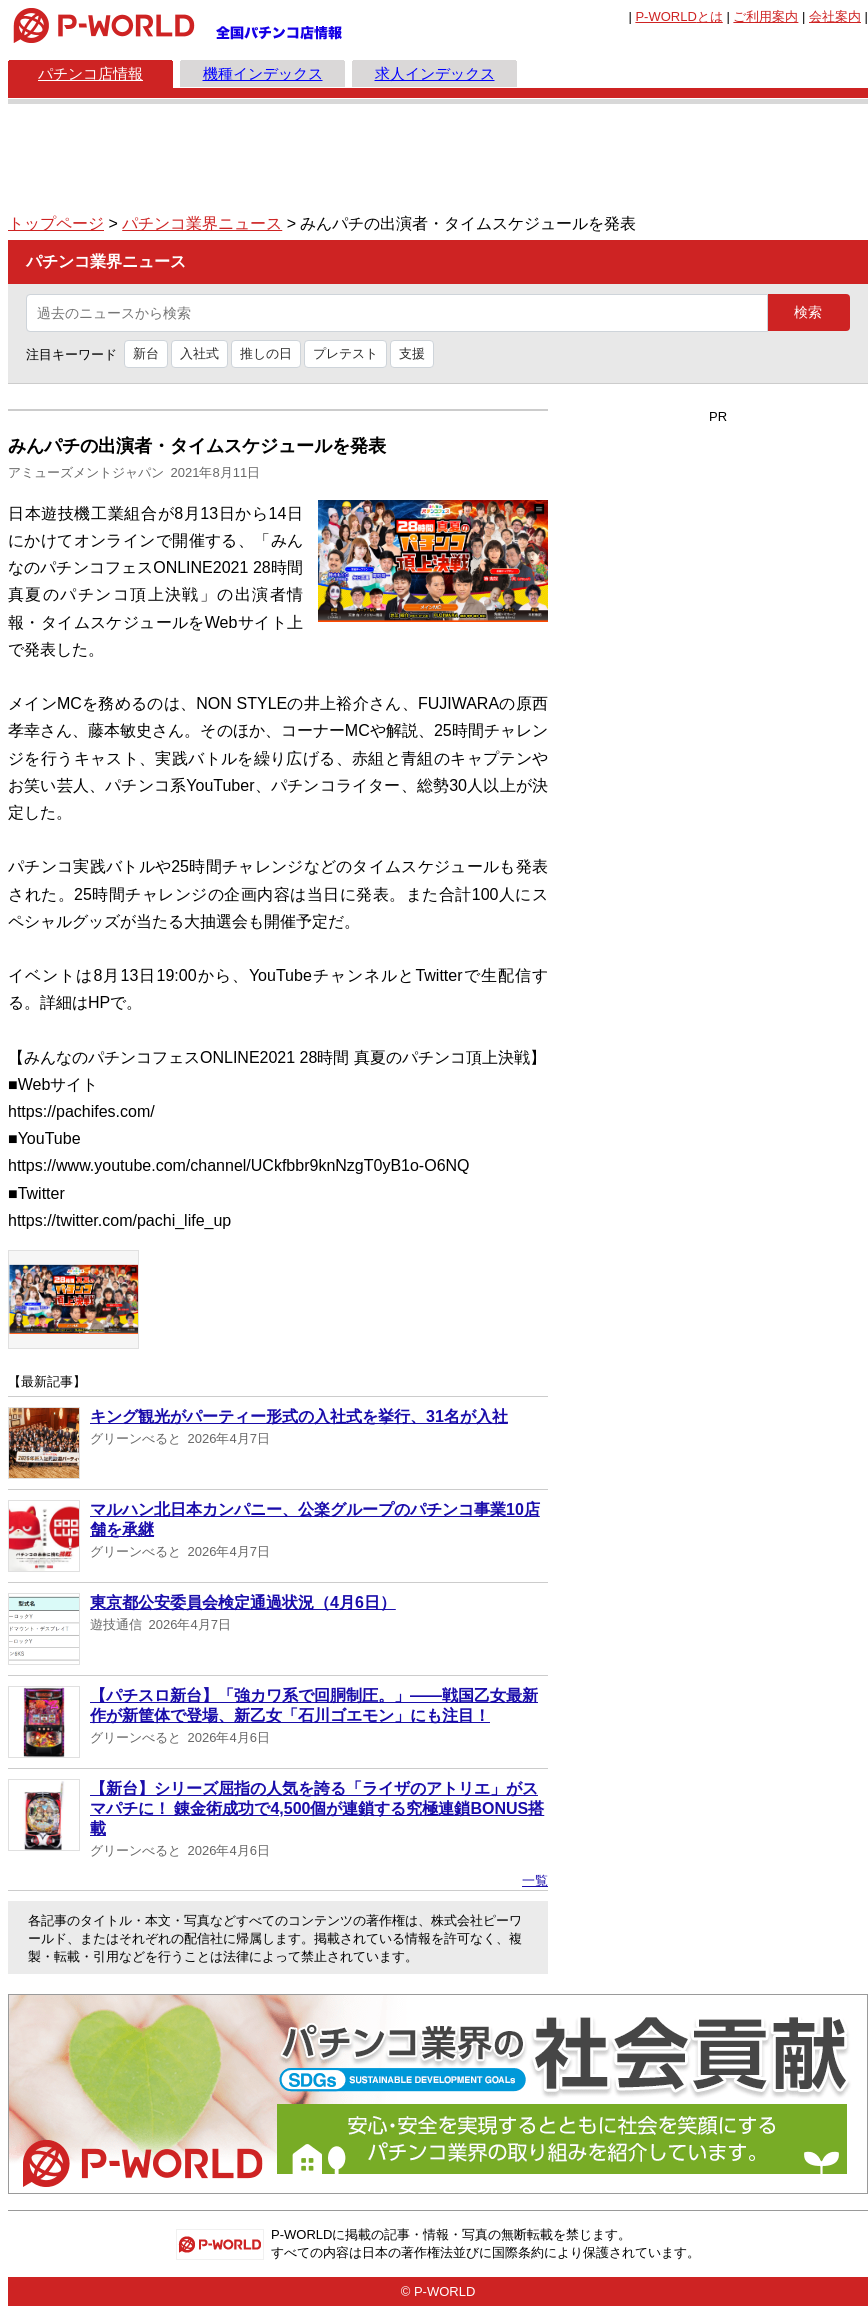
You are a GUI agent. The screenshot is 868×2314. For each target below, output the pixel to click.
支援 (412, 353)
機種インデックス (263, 73)
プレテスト (345, 353)
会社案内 (835, 16)
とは (678, 16)
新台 (146, 353)
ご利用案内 (765, 16)
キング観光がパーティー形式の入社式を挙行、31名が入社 (299, 1416)
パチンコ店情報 (90, 73)
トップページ (56, 223)
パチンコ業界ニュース (202, 223)
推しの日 (266, 353)
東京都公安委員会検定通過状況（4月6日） (243, 1602)
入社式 (199, 353)
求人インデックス (435, 73)
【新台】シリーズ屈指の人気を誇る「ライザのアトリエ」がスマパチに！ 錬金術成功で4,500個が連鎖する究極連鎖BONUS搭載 (317, 1808)
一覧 (535, 1880)
